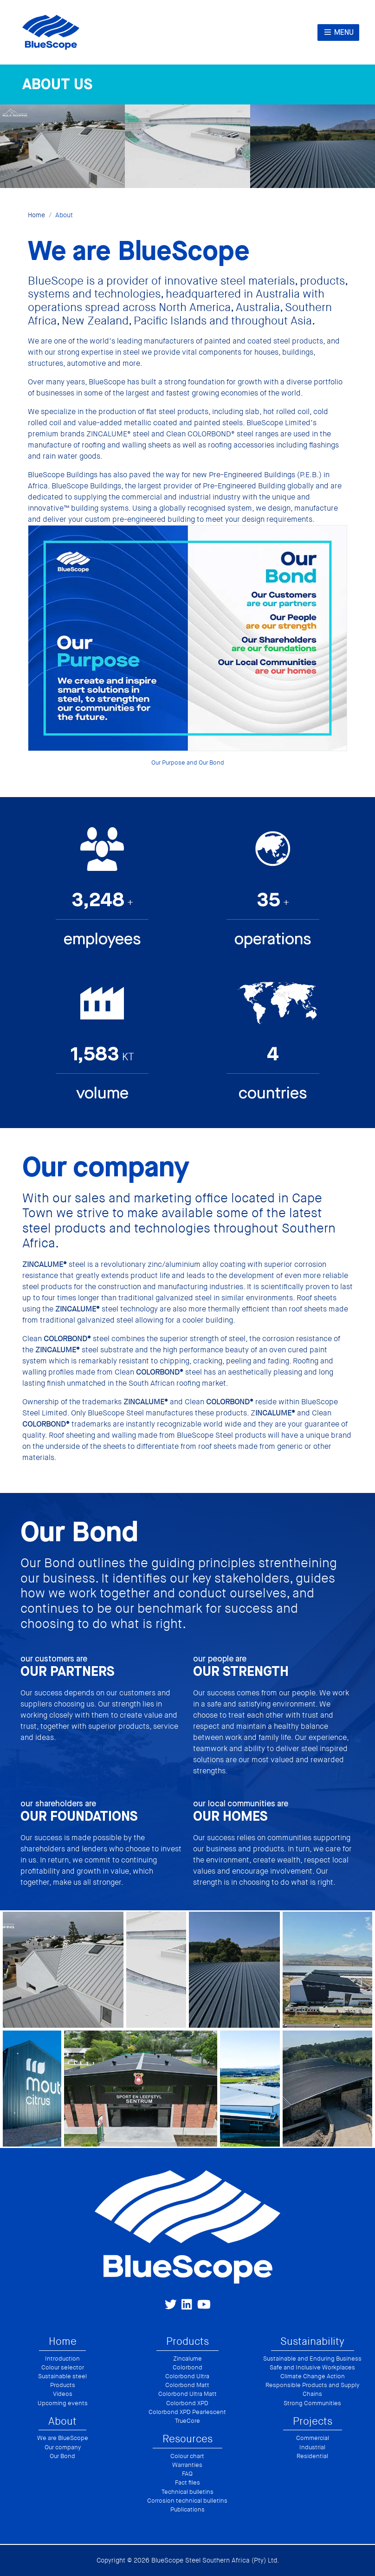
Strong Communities (312, 2403)
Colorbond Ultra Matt (187, 2394)
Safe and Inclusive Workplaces (312, 2367)
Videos (62, 2394)
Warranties (187, 2465)
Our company (63, 2447)
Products (62, 2385)
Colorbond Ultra (187, 2376)
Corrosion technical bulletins (187, 2501)
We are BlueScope (62, 2438)
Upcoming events (63, 2403)
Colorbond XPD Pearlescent (187, 2412)
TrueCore (187, 2421)
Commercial (312, 2438)
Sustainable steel (62, 2376)
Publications (187, 2509)
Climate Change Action (312, 2376)
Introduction (62, 2358)
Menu (338, 32)
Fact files (187, 2482)
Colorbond (187, 2367)
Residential (312, 2456)
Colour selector (62, 2367)
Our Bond (62, 2456)
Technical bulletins (187, 2492)
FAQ (187, 2474)
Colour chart (187, 2456)
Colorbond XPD (187, 2403)
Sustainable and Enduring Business (312, 2358)
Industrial (312, 2447)
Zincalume (187, 2358)
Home (36, 215)
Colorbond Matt (187, 2385)
